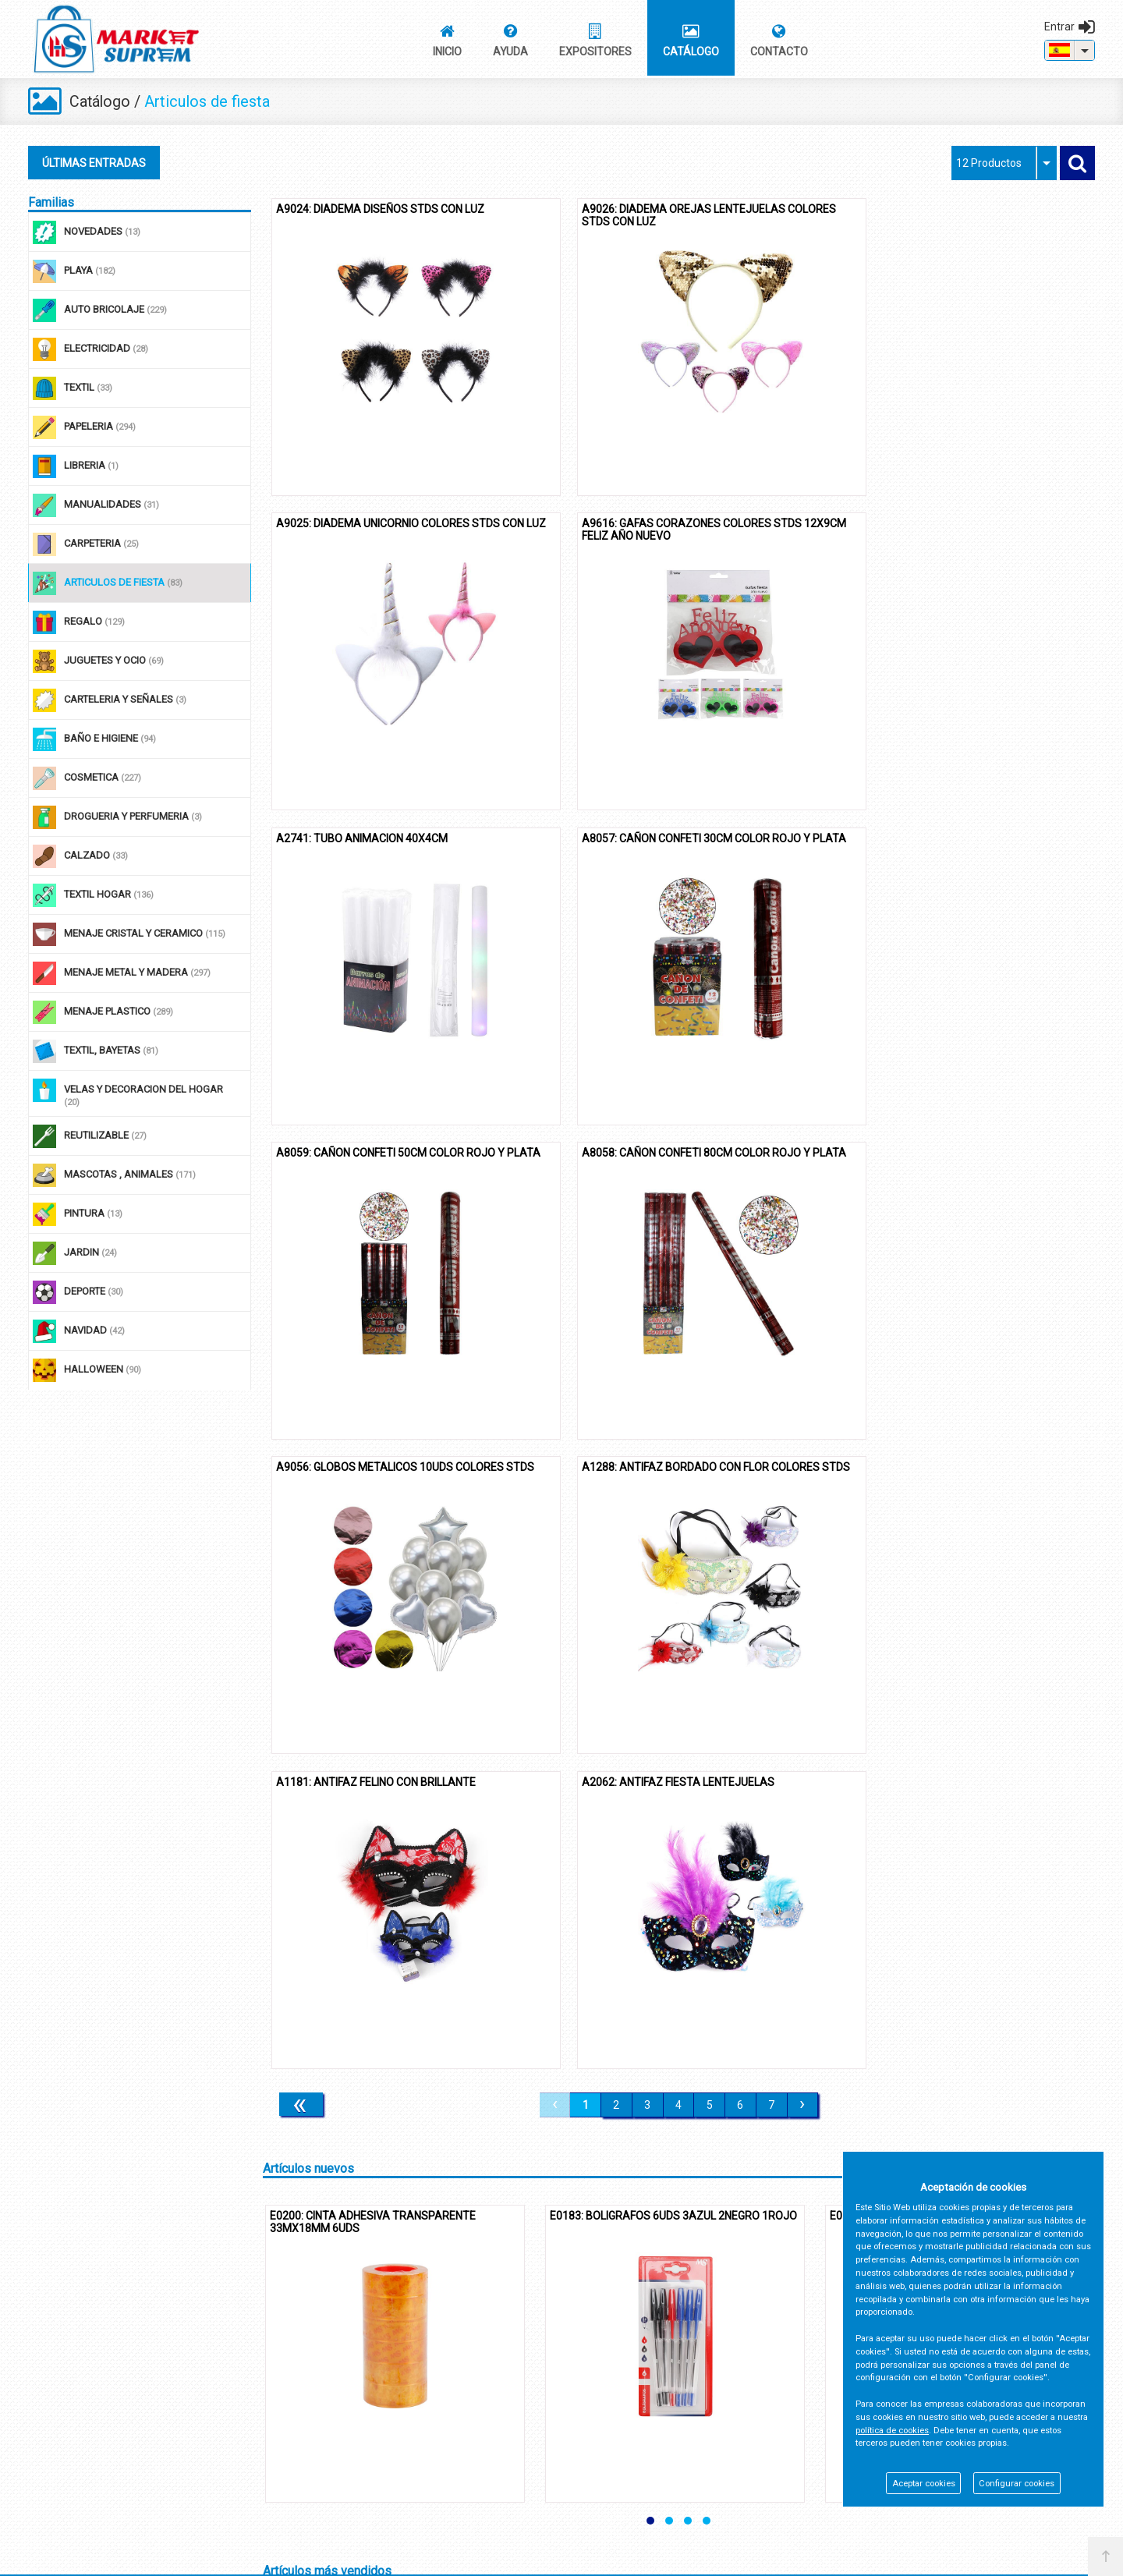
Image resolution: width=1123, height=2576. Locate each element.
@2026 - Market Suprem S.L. (100, 2558)
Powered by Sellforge (1038, 2558)
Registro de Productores (439, 2451)
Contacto (48, 2397)
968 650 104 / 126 (805, 2437)
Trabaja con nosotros (432, 2479)
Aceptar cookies (923, 2484)
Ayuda (42, 2424)
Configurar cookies (1016, 2484)
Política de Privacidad (432, 2397)
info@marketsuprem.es (819, 2460)
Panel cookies (202, 2558)
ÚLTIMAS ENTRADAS (94, 163)
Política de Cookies (427, 2424)
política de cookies (892, 2430)
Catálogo (100, 101)
